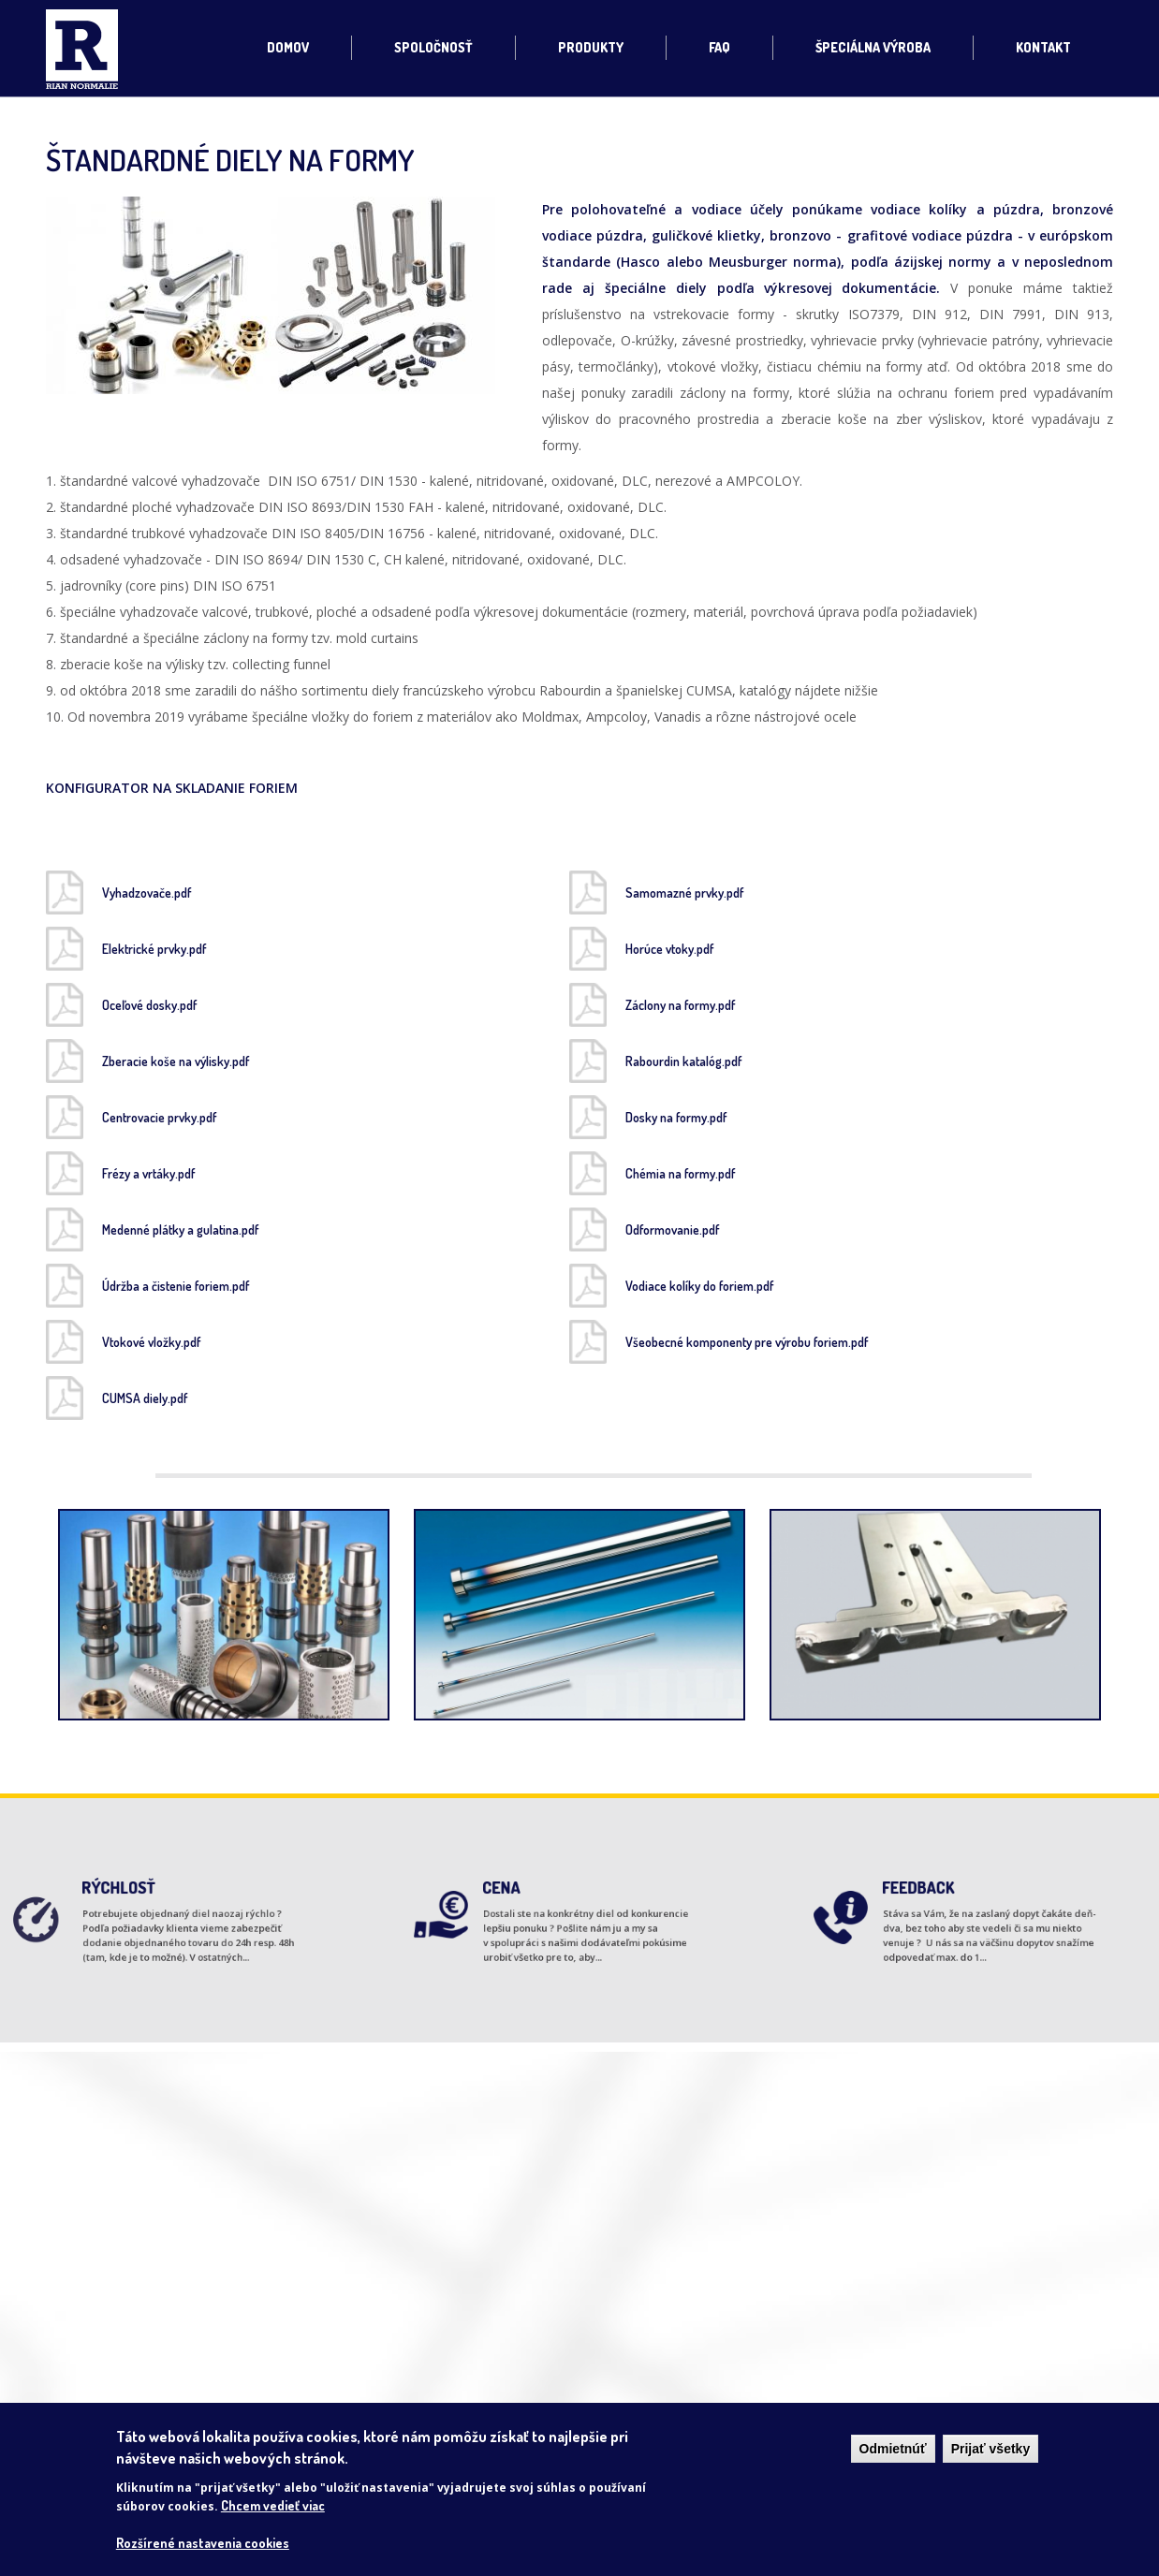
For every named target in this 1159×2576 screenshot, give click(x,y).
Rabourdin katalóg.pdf (683, 1061)
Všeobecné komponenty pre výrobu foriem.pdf (746, 1342)
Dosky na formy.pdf (675, 1117)
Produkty (591, 47)
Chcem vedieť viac (273, 2505)
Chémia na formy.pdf (680, 1173)
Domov (288, 47)
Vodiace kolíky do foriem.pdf (699, 1286)
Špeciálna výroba (873, 47)
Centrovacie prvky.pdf (159, 1117)
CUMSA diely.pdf (144, 1398)
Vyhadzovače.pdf (146, 892)
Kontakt (1043, 47)
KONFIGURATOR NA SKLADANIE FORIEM (173, 788)
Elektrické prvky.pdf (154, 949)
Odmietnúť (893, 2448)
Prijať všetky (991, 2448)
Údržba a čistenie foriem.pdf (175, 1286)
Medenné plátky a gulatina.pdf (180, 1229)
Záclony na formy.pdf (680, 1005)
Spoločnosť (433, 47)
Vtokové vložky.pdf (151, 1342)
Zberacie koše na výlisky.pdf (175, 1061)
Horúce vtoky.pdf (669, 949)
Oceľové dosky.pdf (149, 1005)
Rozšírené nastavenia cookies (202, 2543)
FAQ (719, 47)
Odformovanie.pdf (672, 1229)
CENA (520, 1898)
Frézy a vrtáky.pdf (148, 1173)
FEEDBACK (932, 1898)
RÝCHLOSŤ (132, 1898)
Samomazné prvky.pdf (684, 892)
